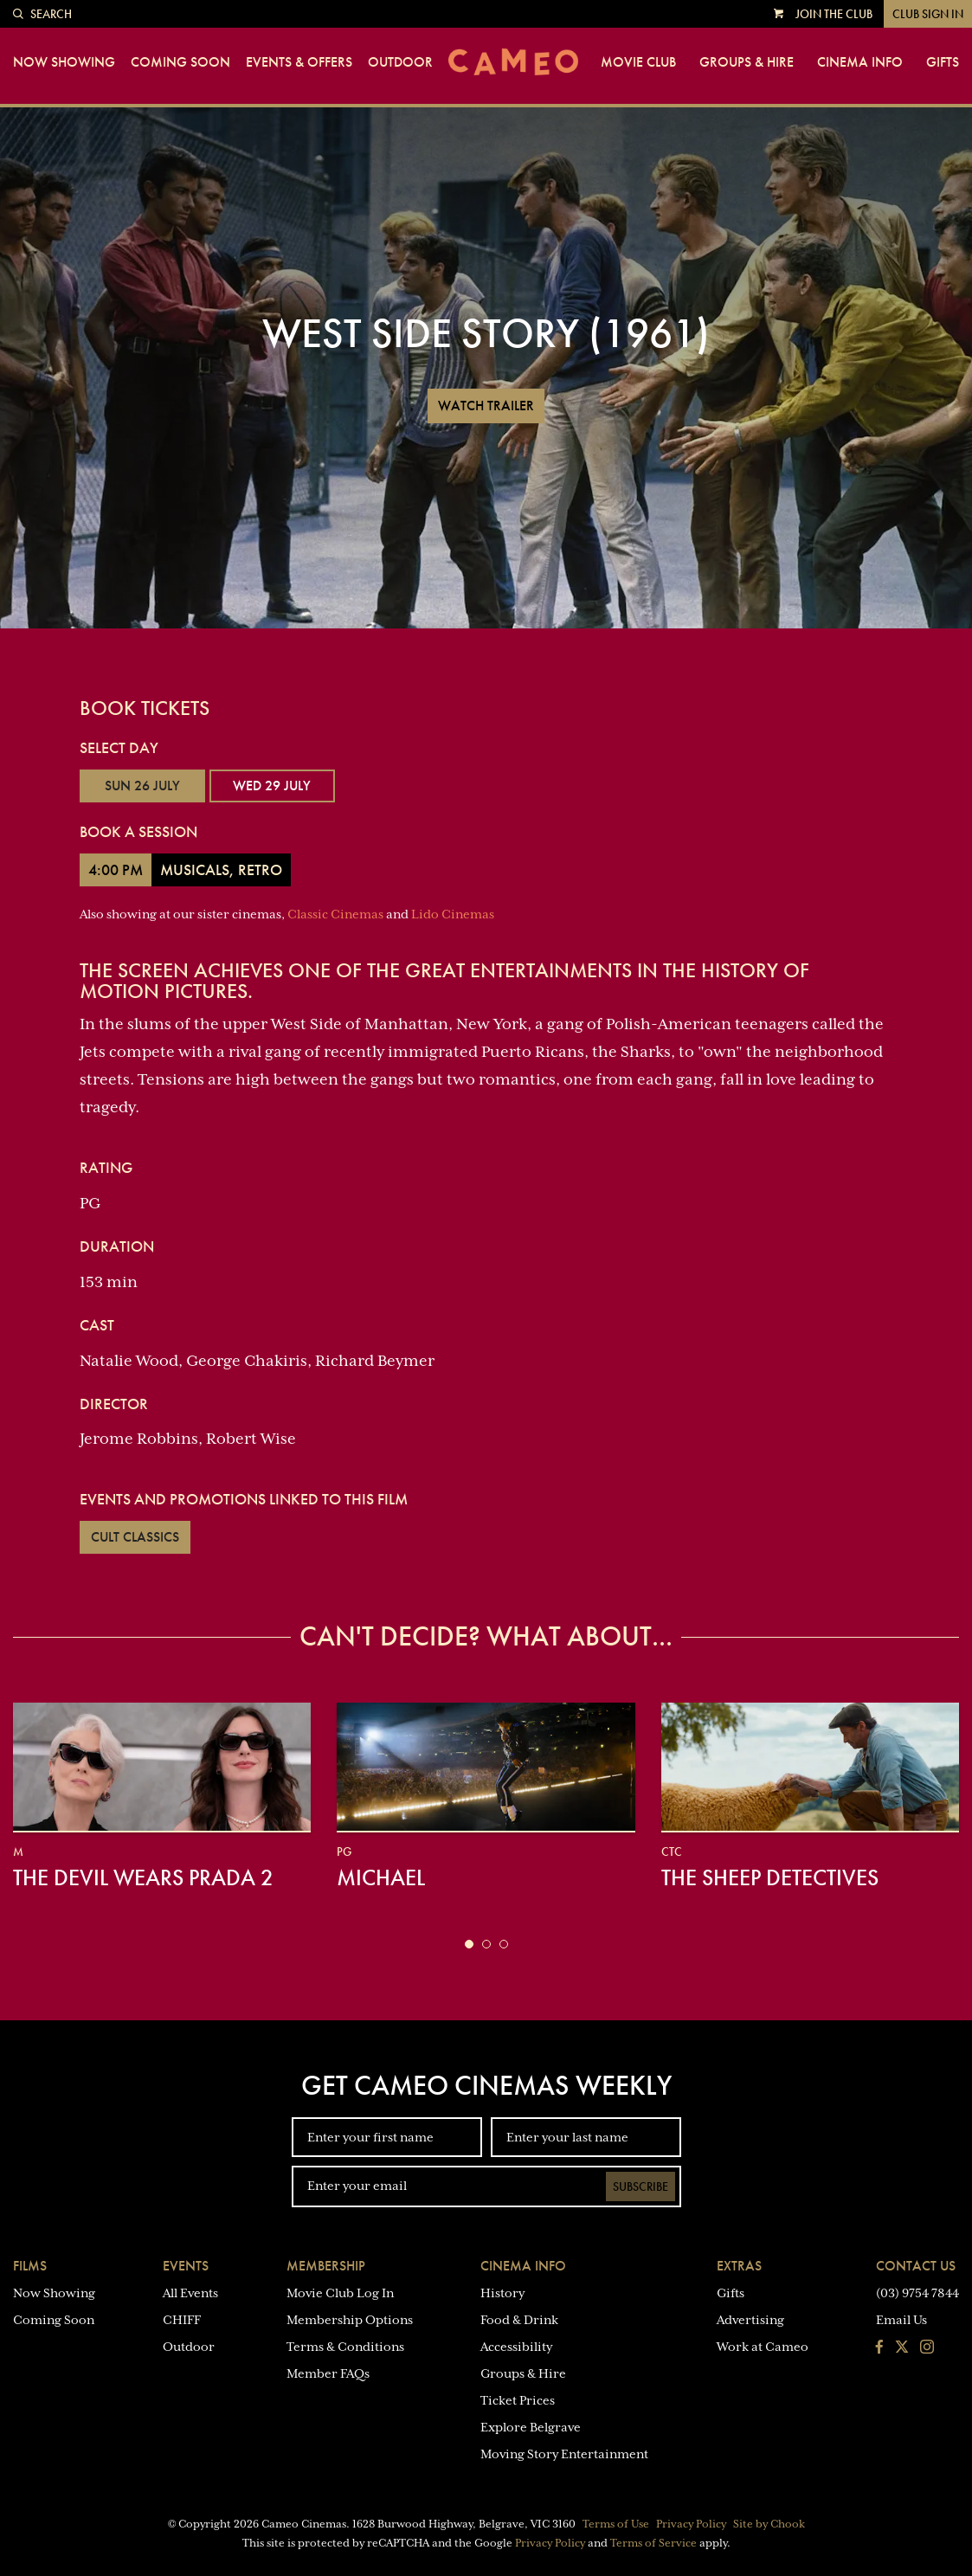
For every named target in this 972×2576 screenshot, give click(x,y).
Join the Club (833, 14)
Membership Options (349, 2320)
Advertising (750, 2320)
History (502, 2293)
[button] (469, 1944)
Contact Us (916, 2266)
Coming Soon (180, 62)
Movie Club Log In (340, 2293)
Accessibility (516, 2347)
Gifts (942, 62)
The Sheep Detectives (770, 1877)
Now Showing (64, 62)
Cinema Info (860, 62)
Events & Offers (299, 62)
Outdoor (400, 62)
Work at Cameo (762, 2347)
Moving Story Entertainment (564, 2454)
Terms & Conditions (345, 2347)
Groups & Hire (746, 62)
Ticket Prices (517, 2400)
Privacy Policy (691, 2524)
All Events (190, 2293)
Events (186, 2266)
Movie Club (638, 62)
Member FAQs (328, 2373)
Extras (739, 2266)
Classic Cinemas (335, 914)
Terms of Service (653, 2543)
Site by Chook (769, 2524)
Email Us (901, 2320)
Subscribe (640, 2186)
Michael (381, 1877)
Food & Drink (519, 2320)
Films (30, 2266)
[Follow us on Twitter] (902, 2348)
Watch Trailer (486, 405)
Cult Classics (135, 1537)
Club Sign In (927, 14)
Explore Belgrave (530, 2427)
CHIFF (182, 2320)
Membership (325, 2266)
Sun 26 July (142, 785)
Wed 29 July (272, 785)
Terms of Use (616, 2524)
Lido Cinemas (452, 914)
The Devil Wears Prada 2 (143, 1877)
